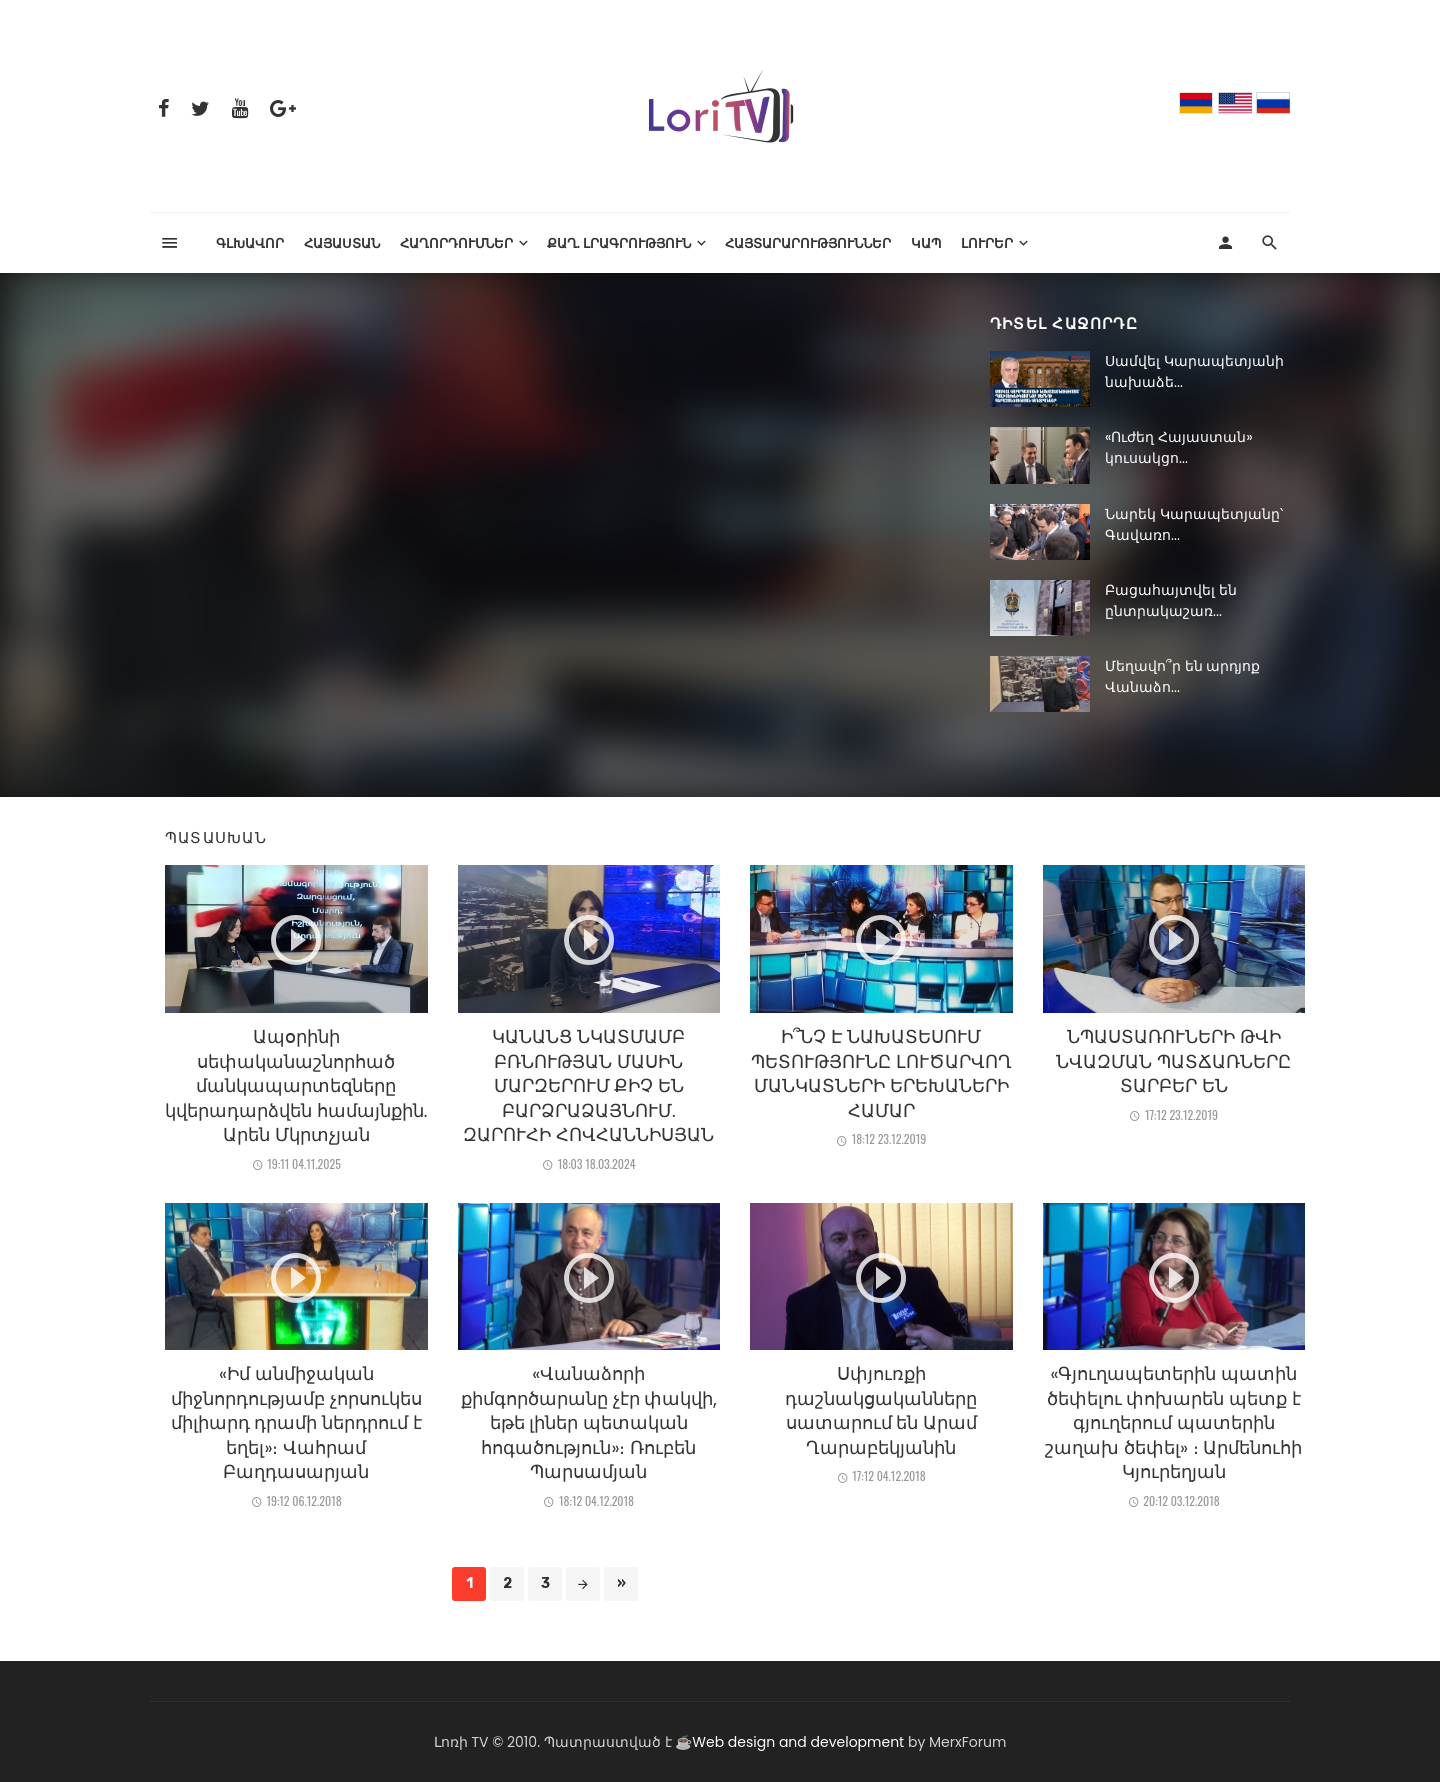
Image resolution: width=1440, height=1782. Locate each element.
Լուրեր (987, 242)
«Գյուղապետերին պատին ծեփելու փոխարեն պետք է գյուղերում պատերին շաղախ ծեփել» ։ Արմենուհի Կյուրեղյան (1173, 1423)
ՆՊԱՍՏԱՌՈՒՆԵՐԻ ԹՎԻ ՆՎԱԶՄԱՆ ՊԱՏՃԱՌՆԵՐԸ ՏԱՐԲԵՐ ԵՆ (1173, 1061)
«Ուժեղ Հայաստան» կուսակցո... (1179, 447)
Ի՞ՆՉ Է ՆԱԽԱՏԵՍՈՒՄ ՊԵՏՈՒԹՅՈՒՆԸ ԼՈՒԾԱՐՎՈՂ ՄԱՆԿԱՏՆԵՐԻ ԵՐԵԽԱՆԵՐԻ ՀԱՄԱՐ (881, 1074)
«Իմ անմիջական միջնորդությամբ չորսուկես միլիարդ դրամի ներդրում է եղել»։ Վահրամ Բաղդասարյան (296, 1423)
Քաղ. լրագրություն (619, 242)
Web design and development (798, 1742)
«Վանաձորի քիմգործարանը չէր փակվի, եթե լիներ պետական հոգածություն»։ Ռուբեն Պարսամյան (589, 1423)
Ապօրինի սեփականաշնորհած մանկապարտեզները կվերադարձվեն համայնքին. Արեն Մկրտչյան (296, 1086)
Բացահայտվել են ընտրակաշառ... (1171, 600)
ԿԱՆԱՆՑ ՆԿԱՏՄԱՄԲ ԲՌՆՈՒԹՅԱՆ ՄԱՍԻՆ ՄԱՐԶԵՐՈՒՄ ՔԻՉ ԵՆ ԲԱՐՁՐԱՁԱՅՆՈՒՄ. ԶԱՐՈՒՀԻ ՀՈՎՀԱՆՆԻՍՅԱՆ (588, 1086)
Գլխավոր (250, 242)
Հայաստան (342, 242)
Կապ (926, 242)
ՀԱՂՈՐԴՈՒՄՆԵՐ (456, 242)
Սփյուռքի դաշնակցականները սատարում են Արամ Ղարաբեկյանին (881, 1411)
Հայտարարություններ (808, 242)
